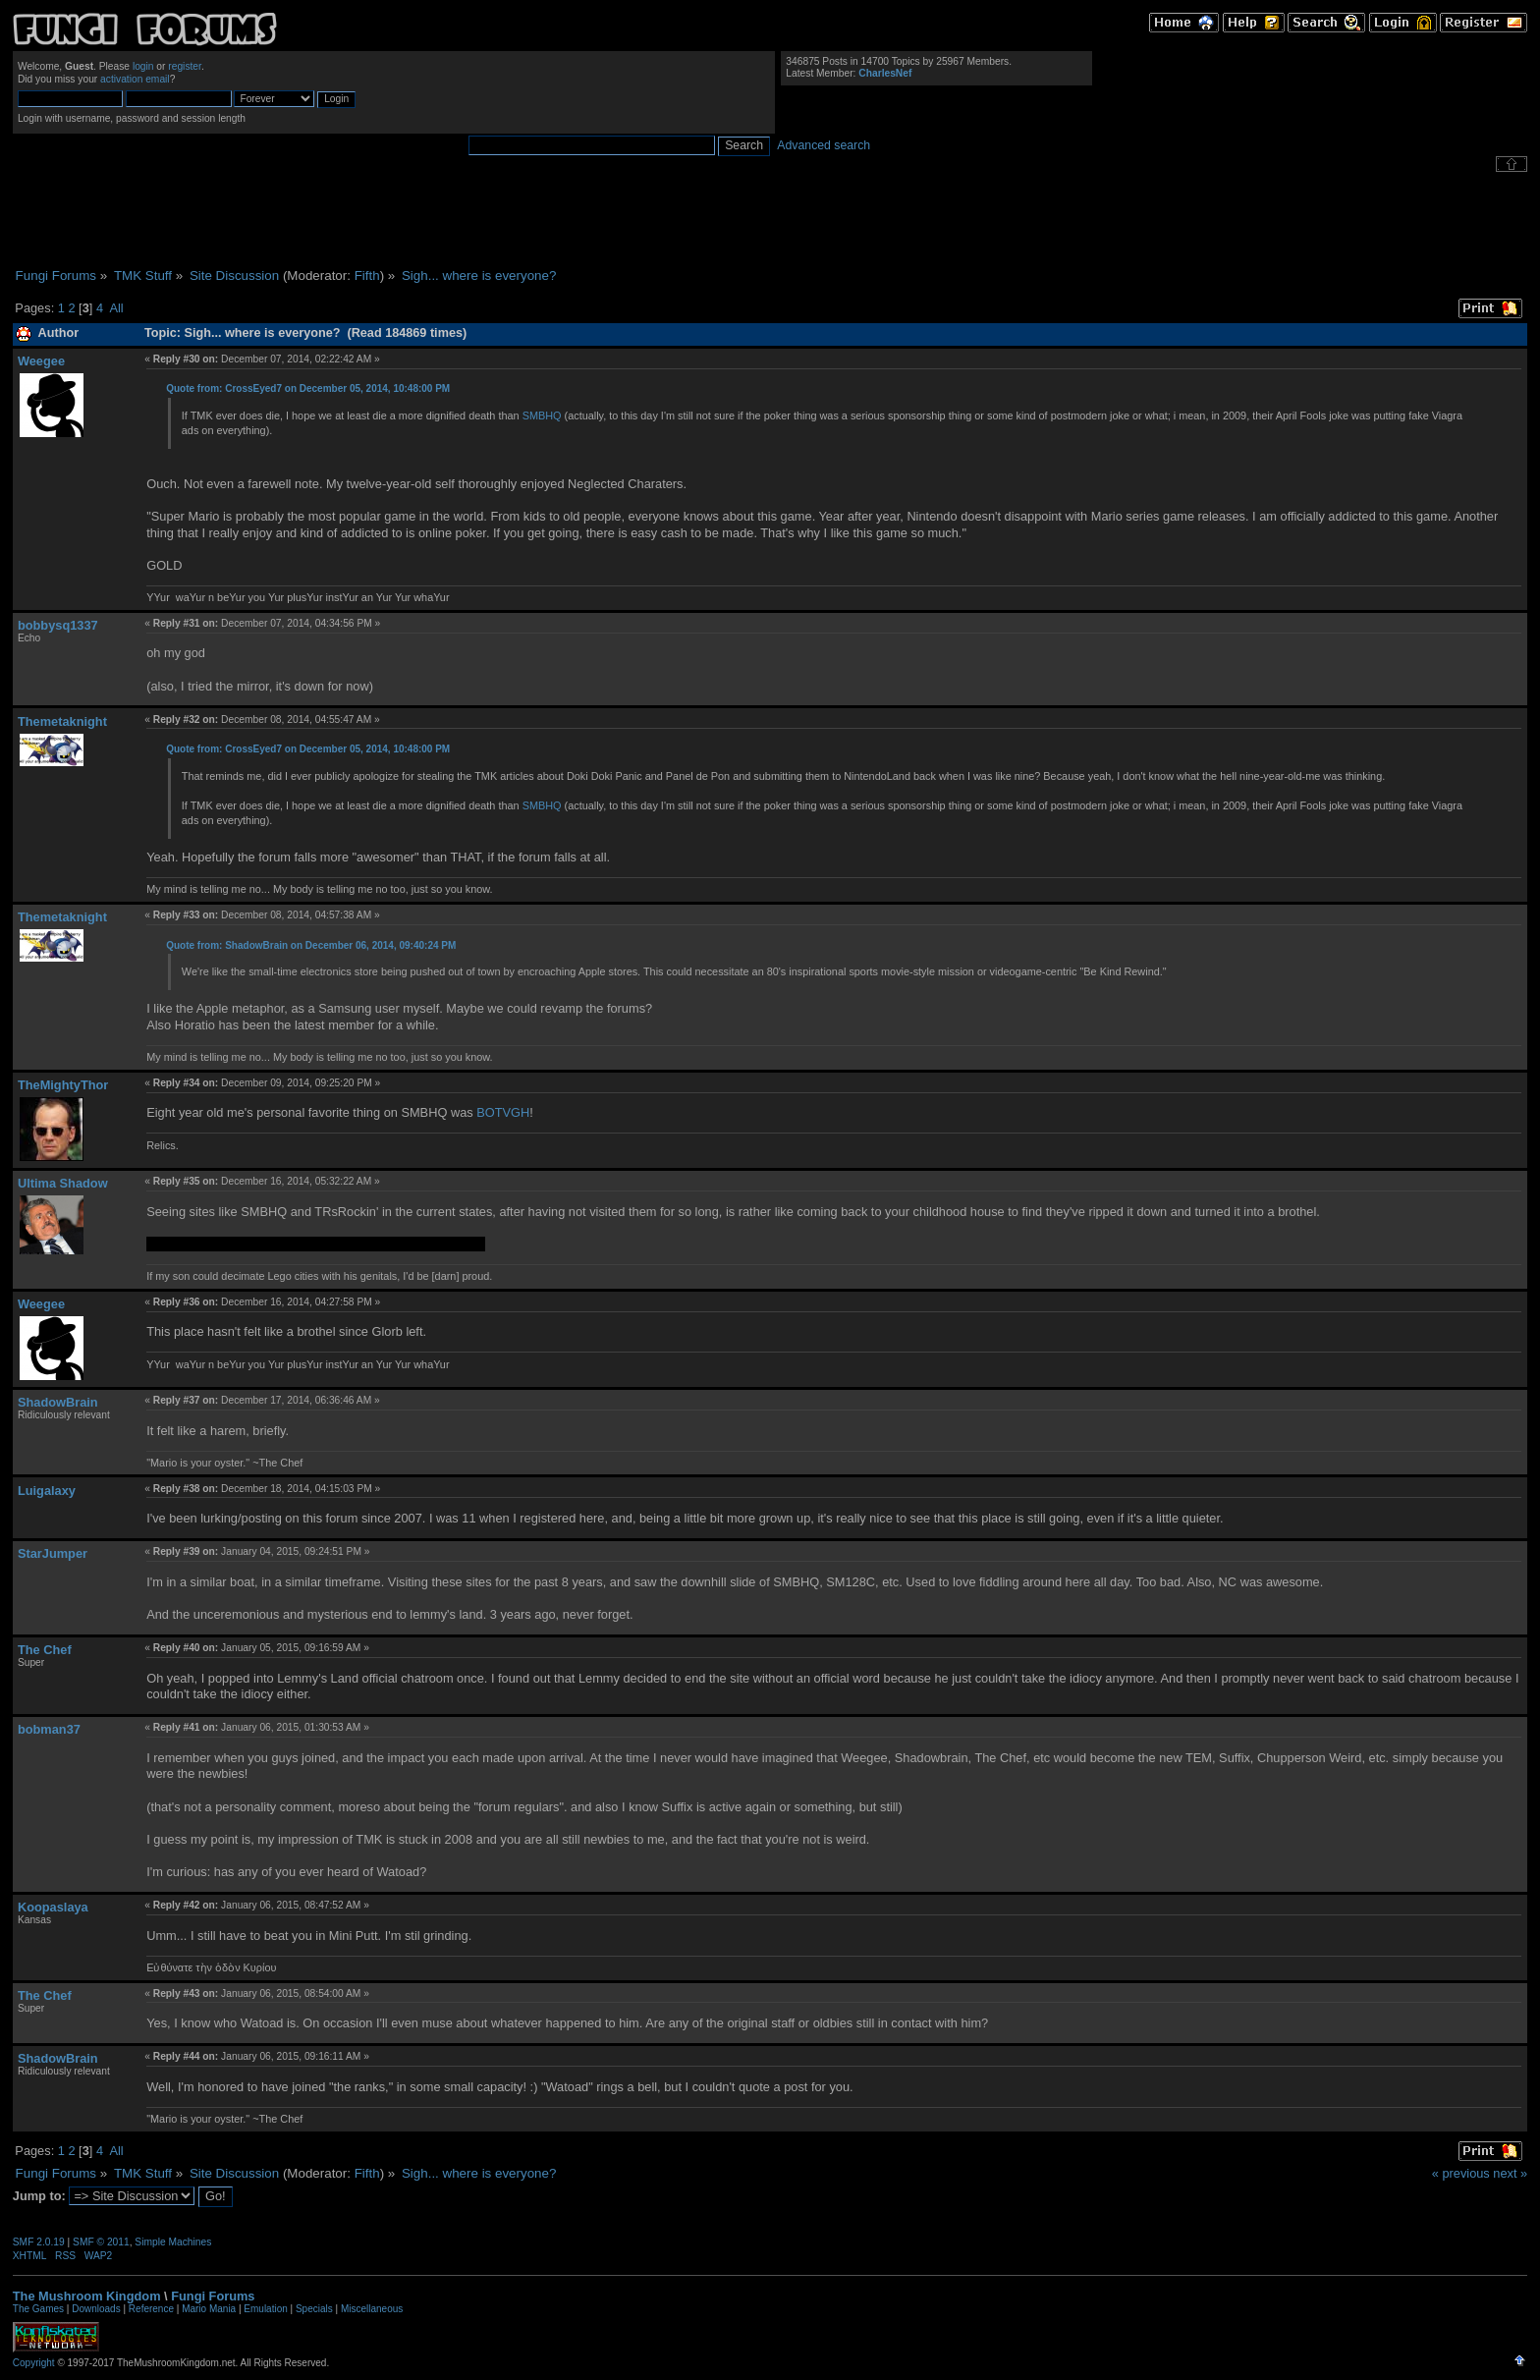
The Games (38, 2308)
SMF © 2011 (101, 2242)
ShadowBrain (58, 1402)
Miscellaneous (372, 2308)
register (184, 66)
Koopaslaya (53, 1907)
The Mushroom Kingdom (87, 2296)
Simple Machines (173, 2242)
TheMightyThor (63, 1085)
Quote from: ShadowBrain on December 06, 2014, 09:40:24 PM (311, 945)
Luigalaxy (47, 1490)
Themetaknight (62, 721)
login (143, 66)
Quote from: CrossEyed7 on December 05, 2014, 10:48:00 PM (308, 388)
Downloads (96, 2308)
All (116, 308)
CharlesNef (884, 73)
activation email (135, 79)
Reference (151, 2308)
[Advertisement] (770, 220)
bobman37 (49, 1729)
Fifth (367, 275)
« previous (1461, 2173)
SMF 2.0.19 (39, 2242)
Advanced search (823, 145)
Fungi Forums (212, 2296)
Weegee (41, 361)
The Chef (45, 1649)
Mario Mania (209, 2308)
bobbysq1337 (58, 625)
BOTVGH (502, 1112)
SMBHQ (542, 415)
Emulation (265, 2308)
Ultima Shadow (63, 1183)
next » (1510, 2173)
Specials (314, 2308)
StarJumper (52, 1553)
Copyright (34, 2362)
